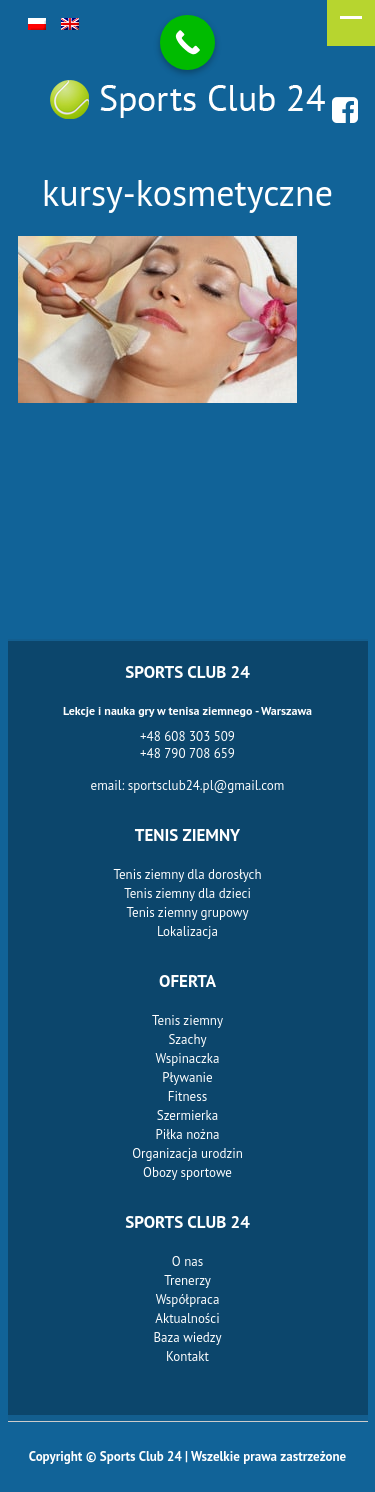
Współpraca (188, 1299)
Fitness (187, 1096)
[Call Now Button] (187, 42)
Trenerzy (187, 1280)
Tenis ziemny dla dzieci (187, 893)
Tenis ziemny (187, 1020)
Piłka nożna (188, 1134)
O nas (187, 1261)
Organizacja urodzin (187, 1153)
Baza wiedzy (187, 1337)
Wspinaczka (188, 1058)
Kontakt (187, 1356)
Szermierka (187, 1115)
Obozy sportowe (187, 1172)
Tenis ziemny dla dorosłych (187, 874)
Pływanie (187, 1077)
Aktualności (187, 1318)
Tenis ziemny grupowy (188, 912)
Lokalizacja (187, 931)
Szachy (187, 1039)
